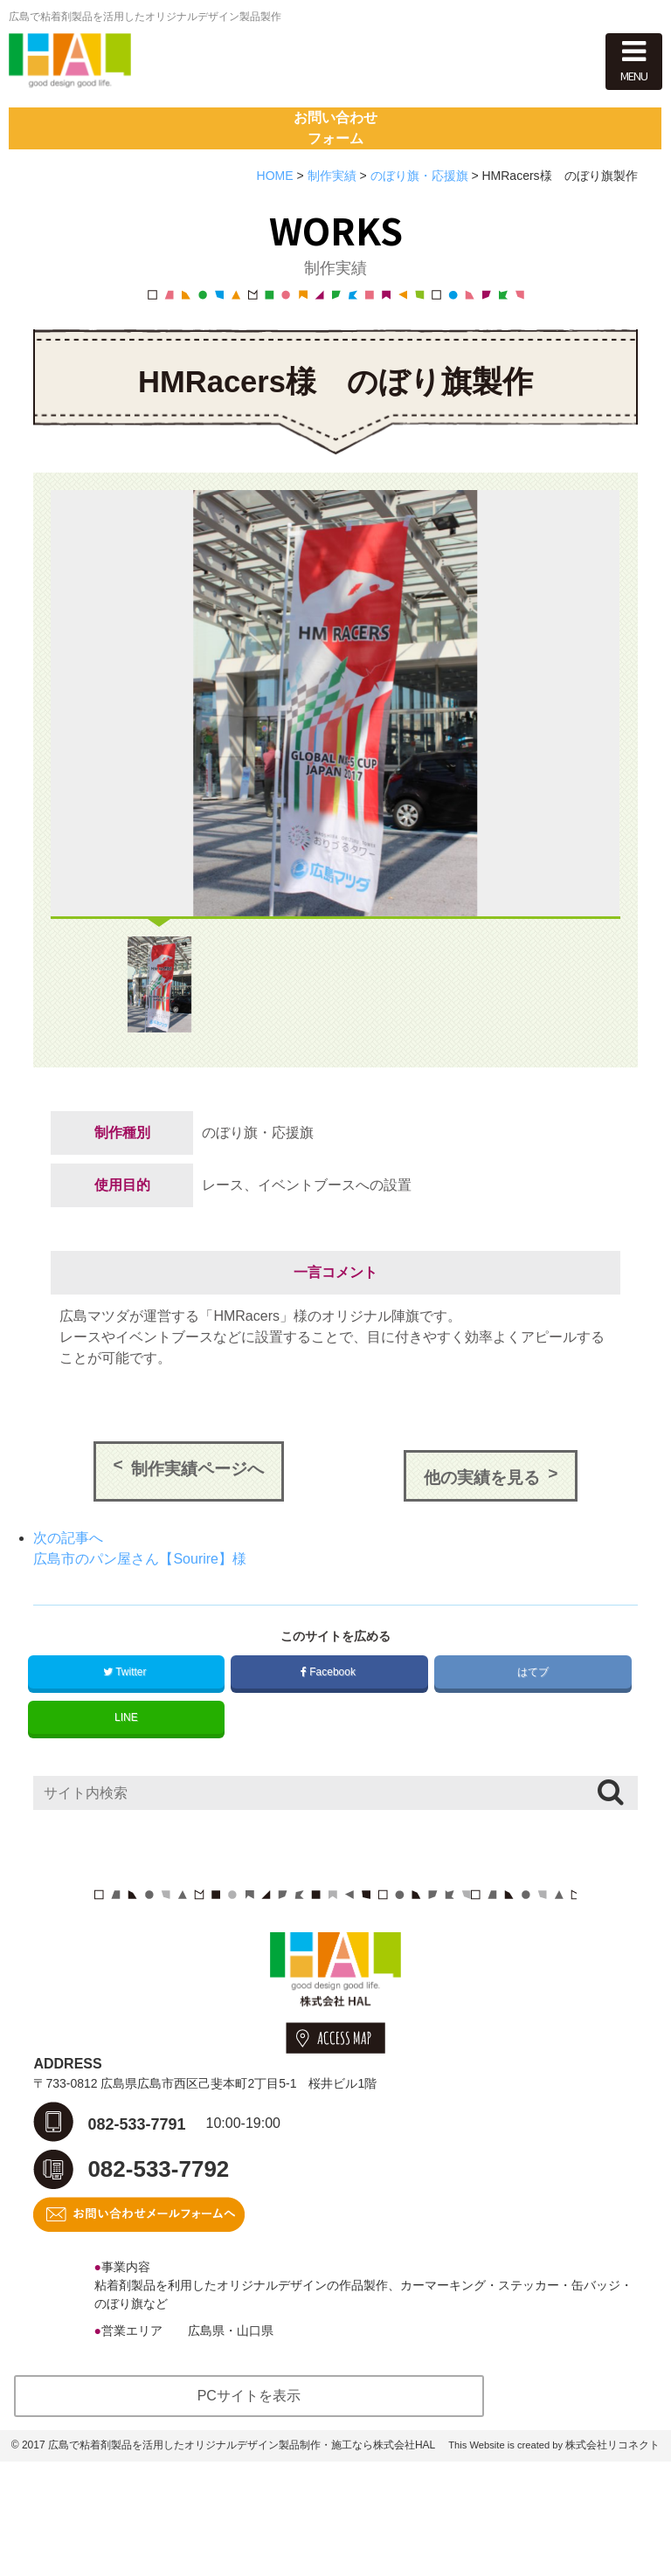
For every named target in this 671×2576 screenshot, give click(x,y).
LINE (126, 1800)
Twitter (126, 1755)
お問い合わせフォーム (335, 200)
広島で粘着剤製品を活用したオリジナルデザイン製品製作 (145, 16)
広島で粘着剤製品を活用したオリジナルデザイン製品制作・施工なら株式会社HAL (241, 2559)
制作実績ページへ (197, 1560)
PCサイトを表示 (249, 2510)
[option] (335, 796)
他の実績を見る (482, 1560)
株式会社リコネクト (612, 2559)
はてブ (532, 1755)
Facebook (329, 1755)
